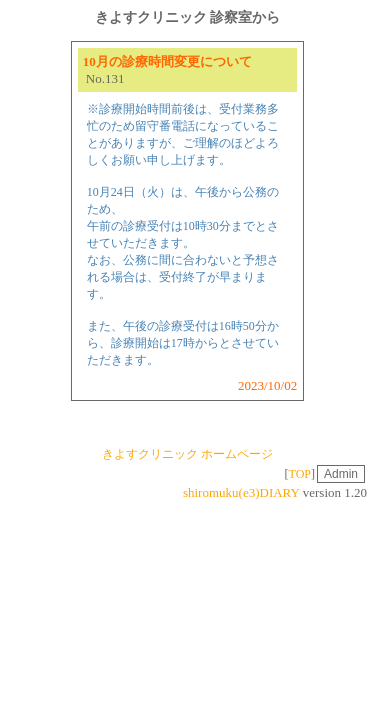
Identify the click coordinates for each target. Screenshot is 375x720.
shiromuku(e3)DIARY (241, 492)
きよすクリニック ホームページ (187, 454)
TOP (300, 474)
